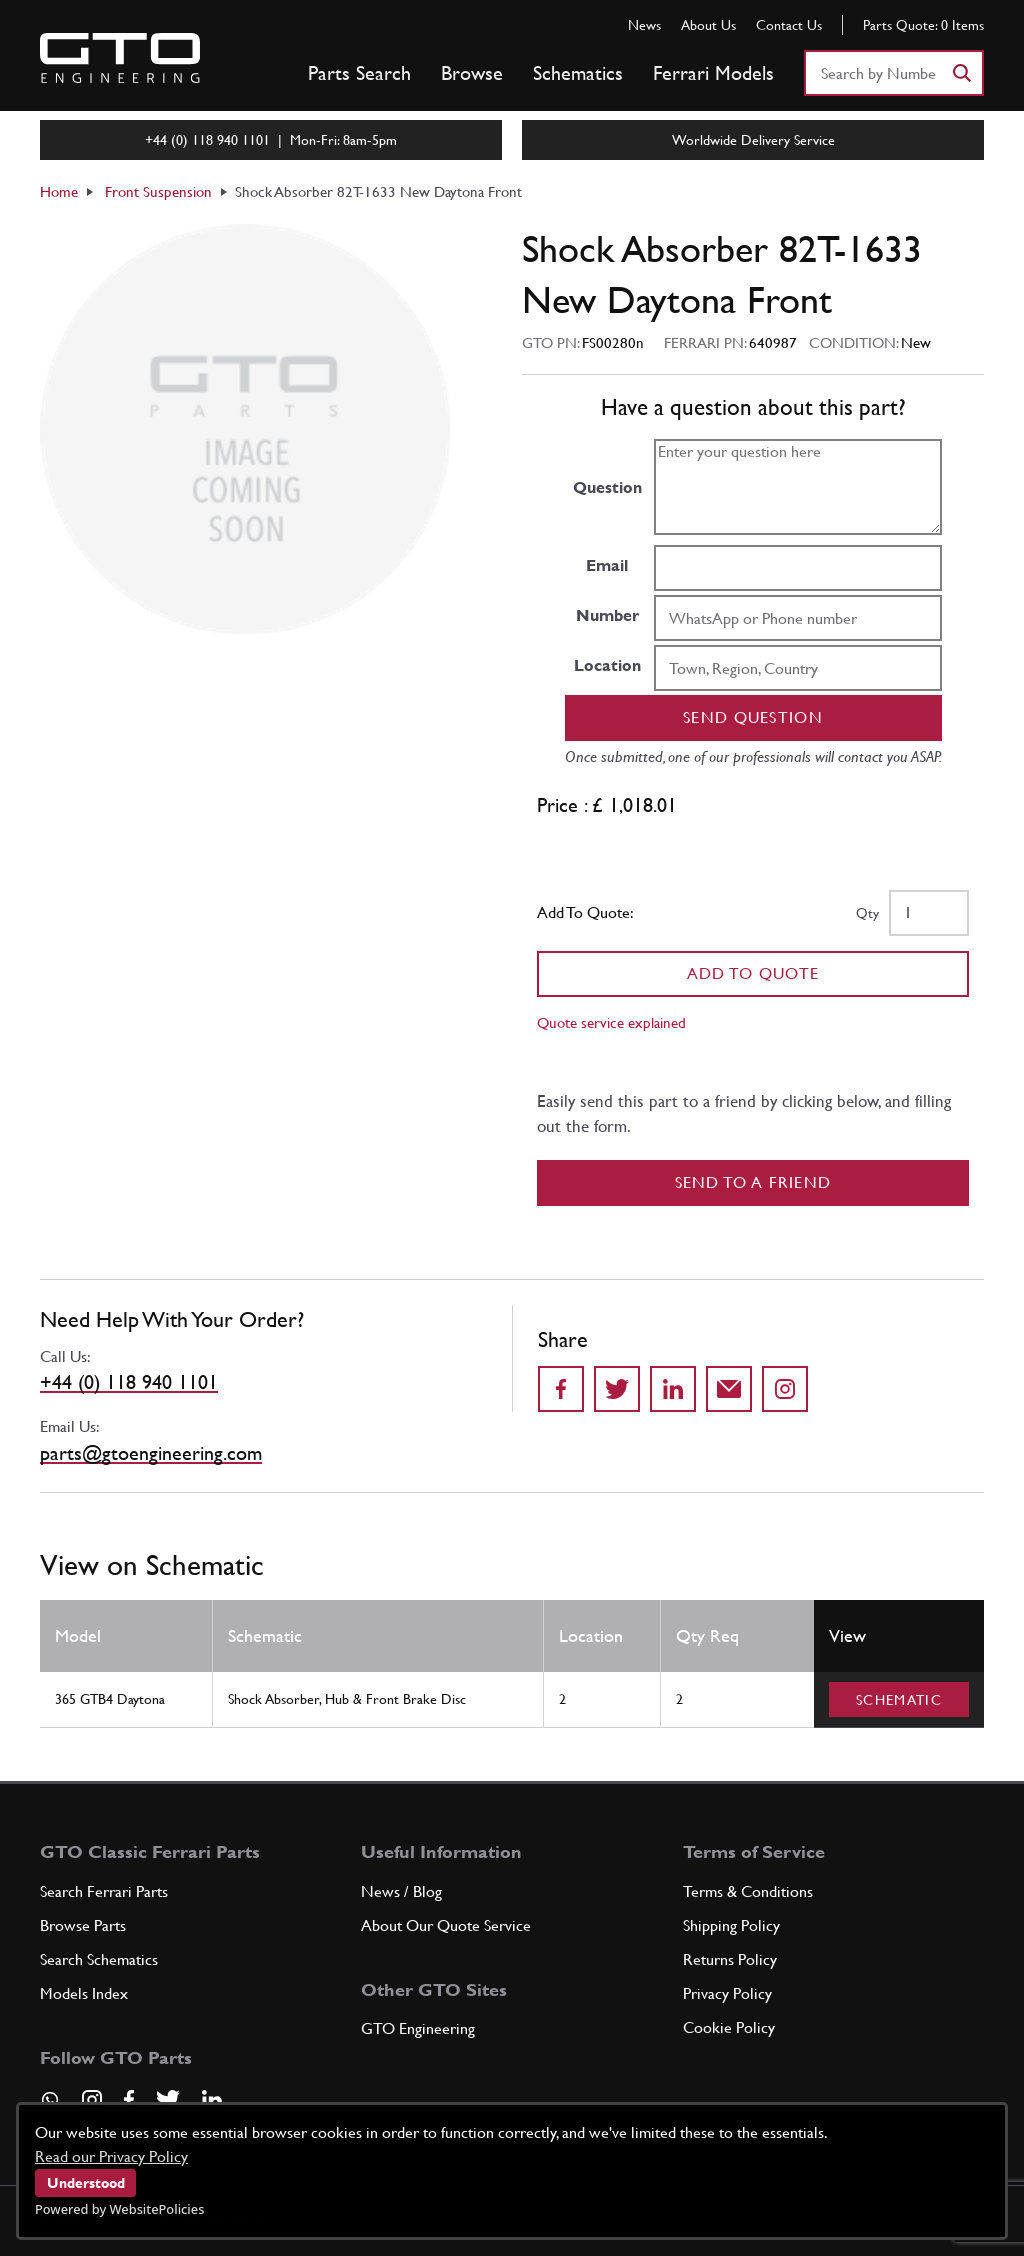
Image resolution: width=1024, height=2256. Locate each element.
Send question (753, 717)
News (644, 25)
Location (607, 665)
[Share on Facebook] (561, 1389)
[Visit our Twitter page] (168, 2100)
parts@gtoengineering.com (151, 1453)
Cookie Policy (729, 2027)
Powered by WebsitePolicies (119, 2209)
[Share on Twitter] (617, 1389)
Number (607, 615)
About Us (708, 25)
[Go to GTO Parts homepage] (120, 58)
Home (59, 191)
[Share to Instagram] (785, 1389)
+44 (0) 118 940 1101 (129, 1382)
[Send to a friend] (729, 1389)
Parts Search (359, 73)
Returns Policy (730, 1959)
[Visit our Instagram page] (92, 2100)
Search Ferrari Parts (104, 1891)
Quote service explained (611, 1022)
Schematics (578, 73)
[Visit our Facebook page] (129, 2100)
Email (607, 565)
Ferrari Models (713, 73)
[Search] (961, 73)
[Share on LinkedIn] (673, 1389)
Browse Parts (83, 1925)
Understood (86, 2183)
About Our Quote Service (446, 1925)
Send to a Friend (753, 1182)
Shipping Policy (731, 1925)
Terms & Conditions (748, 1891)
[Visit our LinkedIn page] (212, 2100)
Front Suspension (158, 191)
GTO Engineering (418, 2028)
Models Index (84, 1993)
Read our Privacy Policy (111, 2156)
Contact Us (789, 25)
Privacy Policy (727, 1993)
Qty (867, 913)
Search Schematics (99, 1959)
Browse (472, 73)
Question (607, 487)
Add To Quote (753, 973)
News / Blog (401, 1891)
